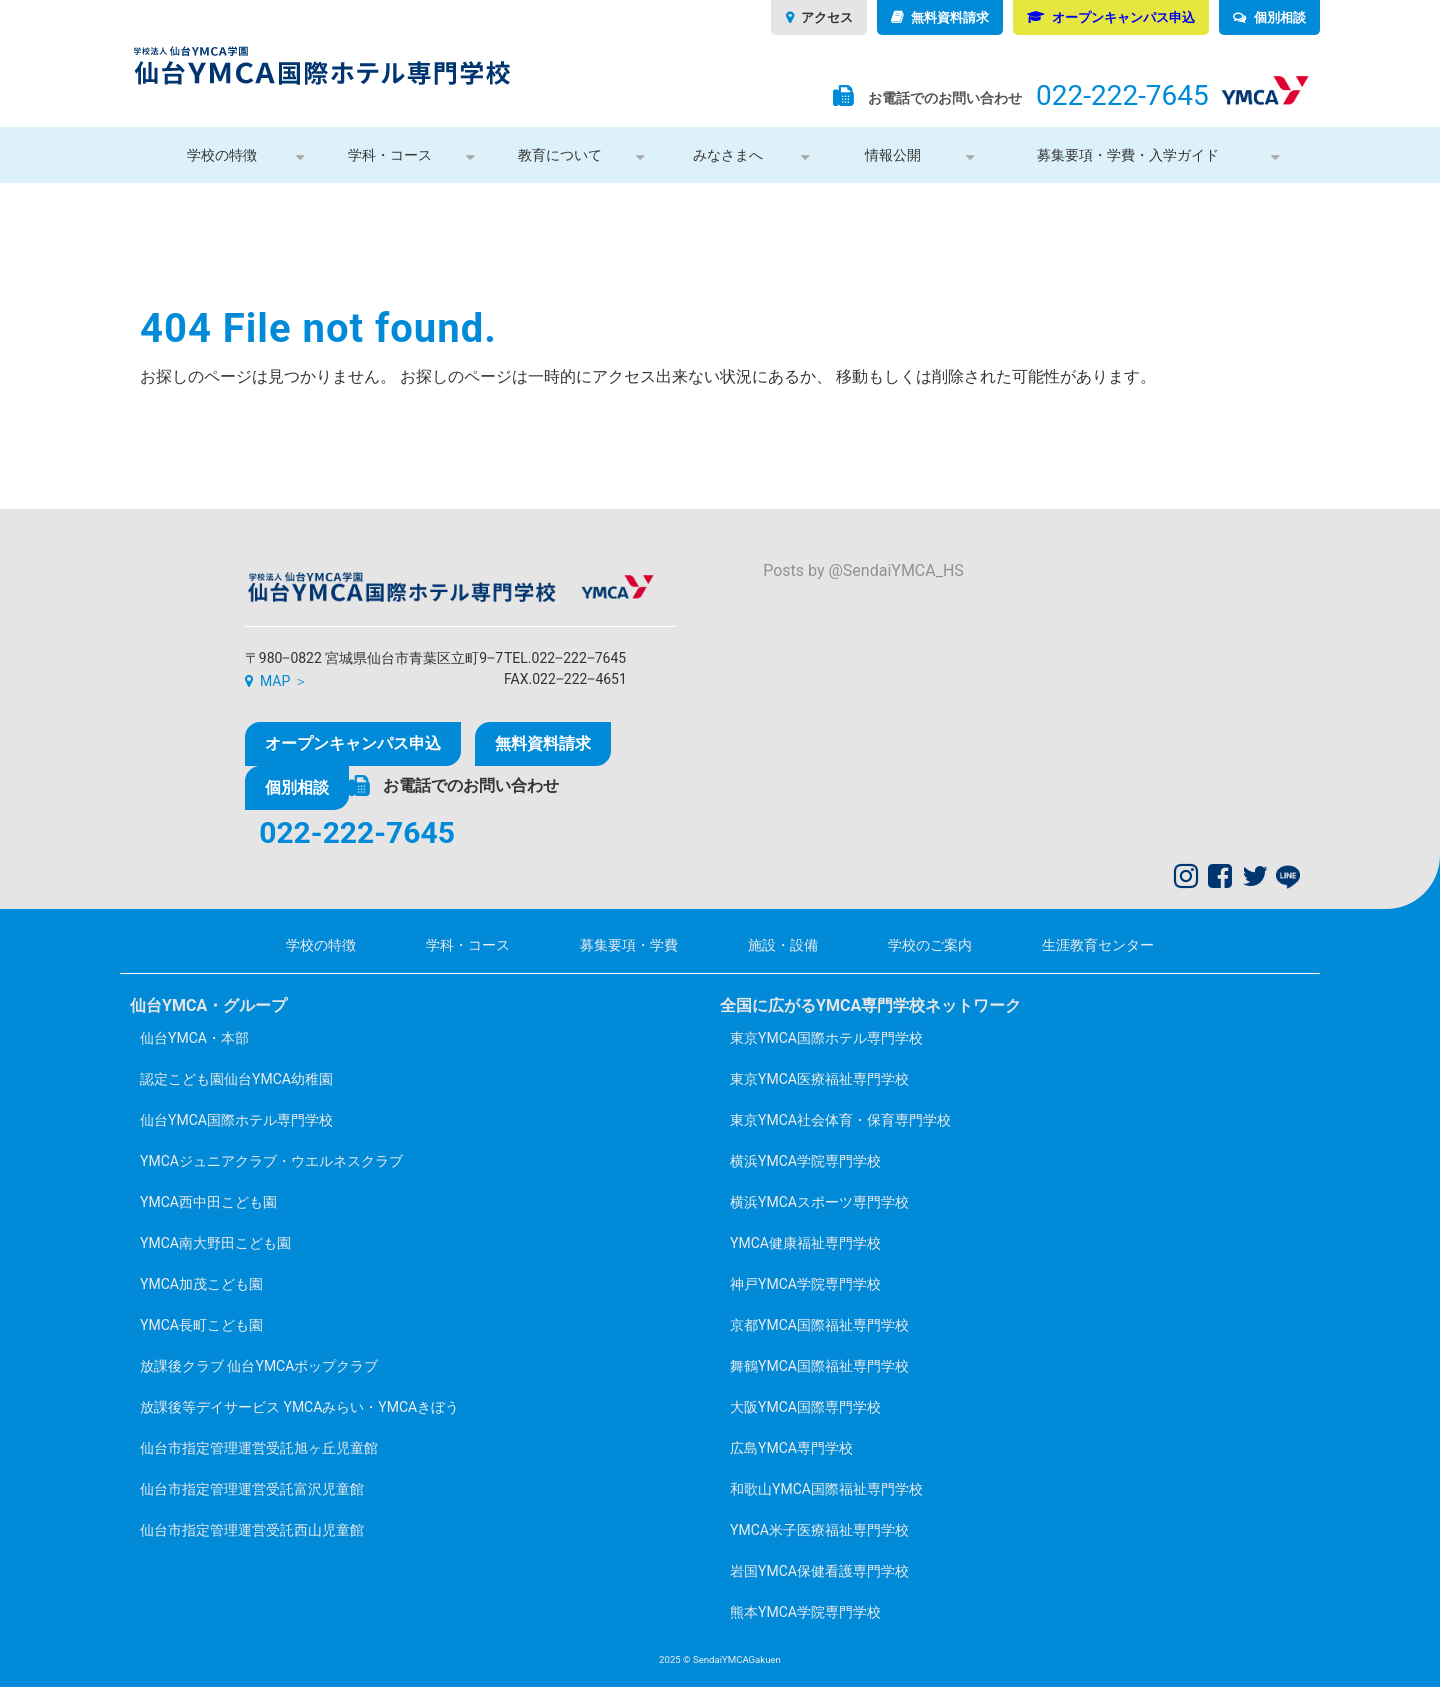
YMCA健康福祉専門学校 (805, 1243)
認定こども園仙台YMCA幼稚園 (236, 1079)
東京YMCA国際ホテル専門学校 (826, 1038)
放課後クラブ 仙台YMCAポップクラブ (259, 1366)
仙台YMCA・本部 (194, 1038)
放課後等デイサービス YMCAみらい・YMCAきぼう (299, 1407)
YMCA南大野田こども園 (215, 1243)
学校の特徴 (222, 155)
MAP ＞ (284, 681)
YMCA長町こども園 (201, 1325)
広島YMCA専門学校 (791, 1448)
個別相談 (1280, 17)
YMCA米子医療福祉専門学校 (819, 1530)
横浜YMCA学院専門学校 (805, 1161)
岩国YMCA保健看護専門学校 (819, 1571)
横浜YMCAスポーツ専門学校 (819, 1202)
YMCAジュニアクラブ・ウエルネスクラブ (271, 1161)
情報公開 (893, 155)
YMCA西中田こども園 (208, 1202)
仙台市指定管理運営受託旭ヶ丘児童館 (259, 1448)
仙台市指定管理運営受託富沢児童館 (252, 1489)
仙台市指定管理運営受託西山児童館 (252, 1530)
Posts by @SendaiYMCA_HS (863, 570)
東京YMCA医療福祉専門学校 (819, 1079)
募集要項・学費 (629, 945)
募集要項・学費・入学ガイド (1128, 155)
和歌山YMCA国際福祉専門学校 (826, 1489)
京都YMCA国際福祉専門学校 (819, 1325)
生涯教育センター (1098, 945)
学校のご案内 (930, 945)
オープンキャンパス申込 (1123, 17)
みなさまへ (728, 155)
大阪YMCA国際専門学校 (805, 1407)
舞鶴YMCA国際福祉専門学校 (819, 1366)
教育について (560, 155)
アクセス (827, 17)
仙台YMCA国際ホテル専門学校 (236, 1120)
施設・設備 (783, 945)
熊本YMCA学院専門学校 (805, 1612)
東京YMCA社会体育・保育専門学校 (840, 1120)
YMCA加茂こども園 (201, 1284)
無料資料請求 (950, 17)
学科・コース (390, 155)
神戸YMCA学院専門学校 (805, 1284)
